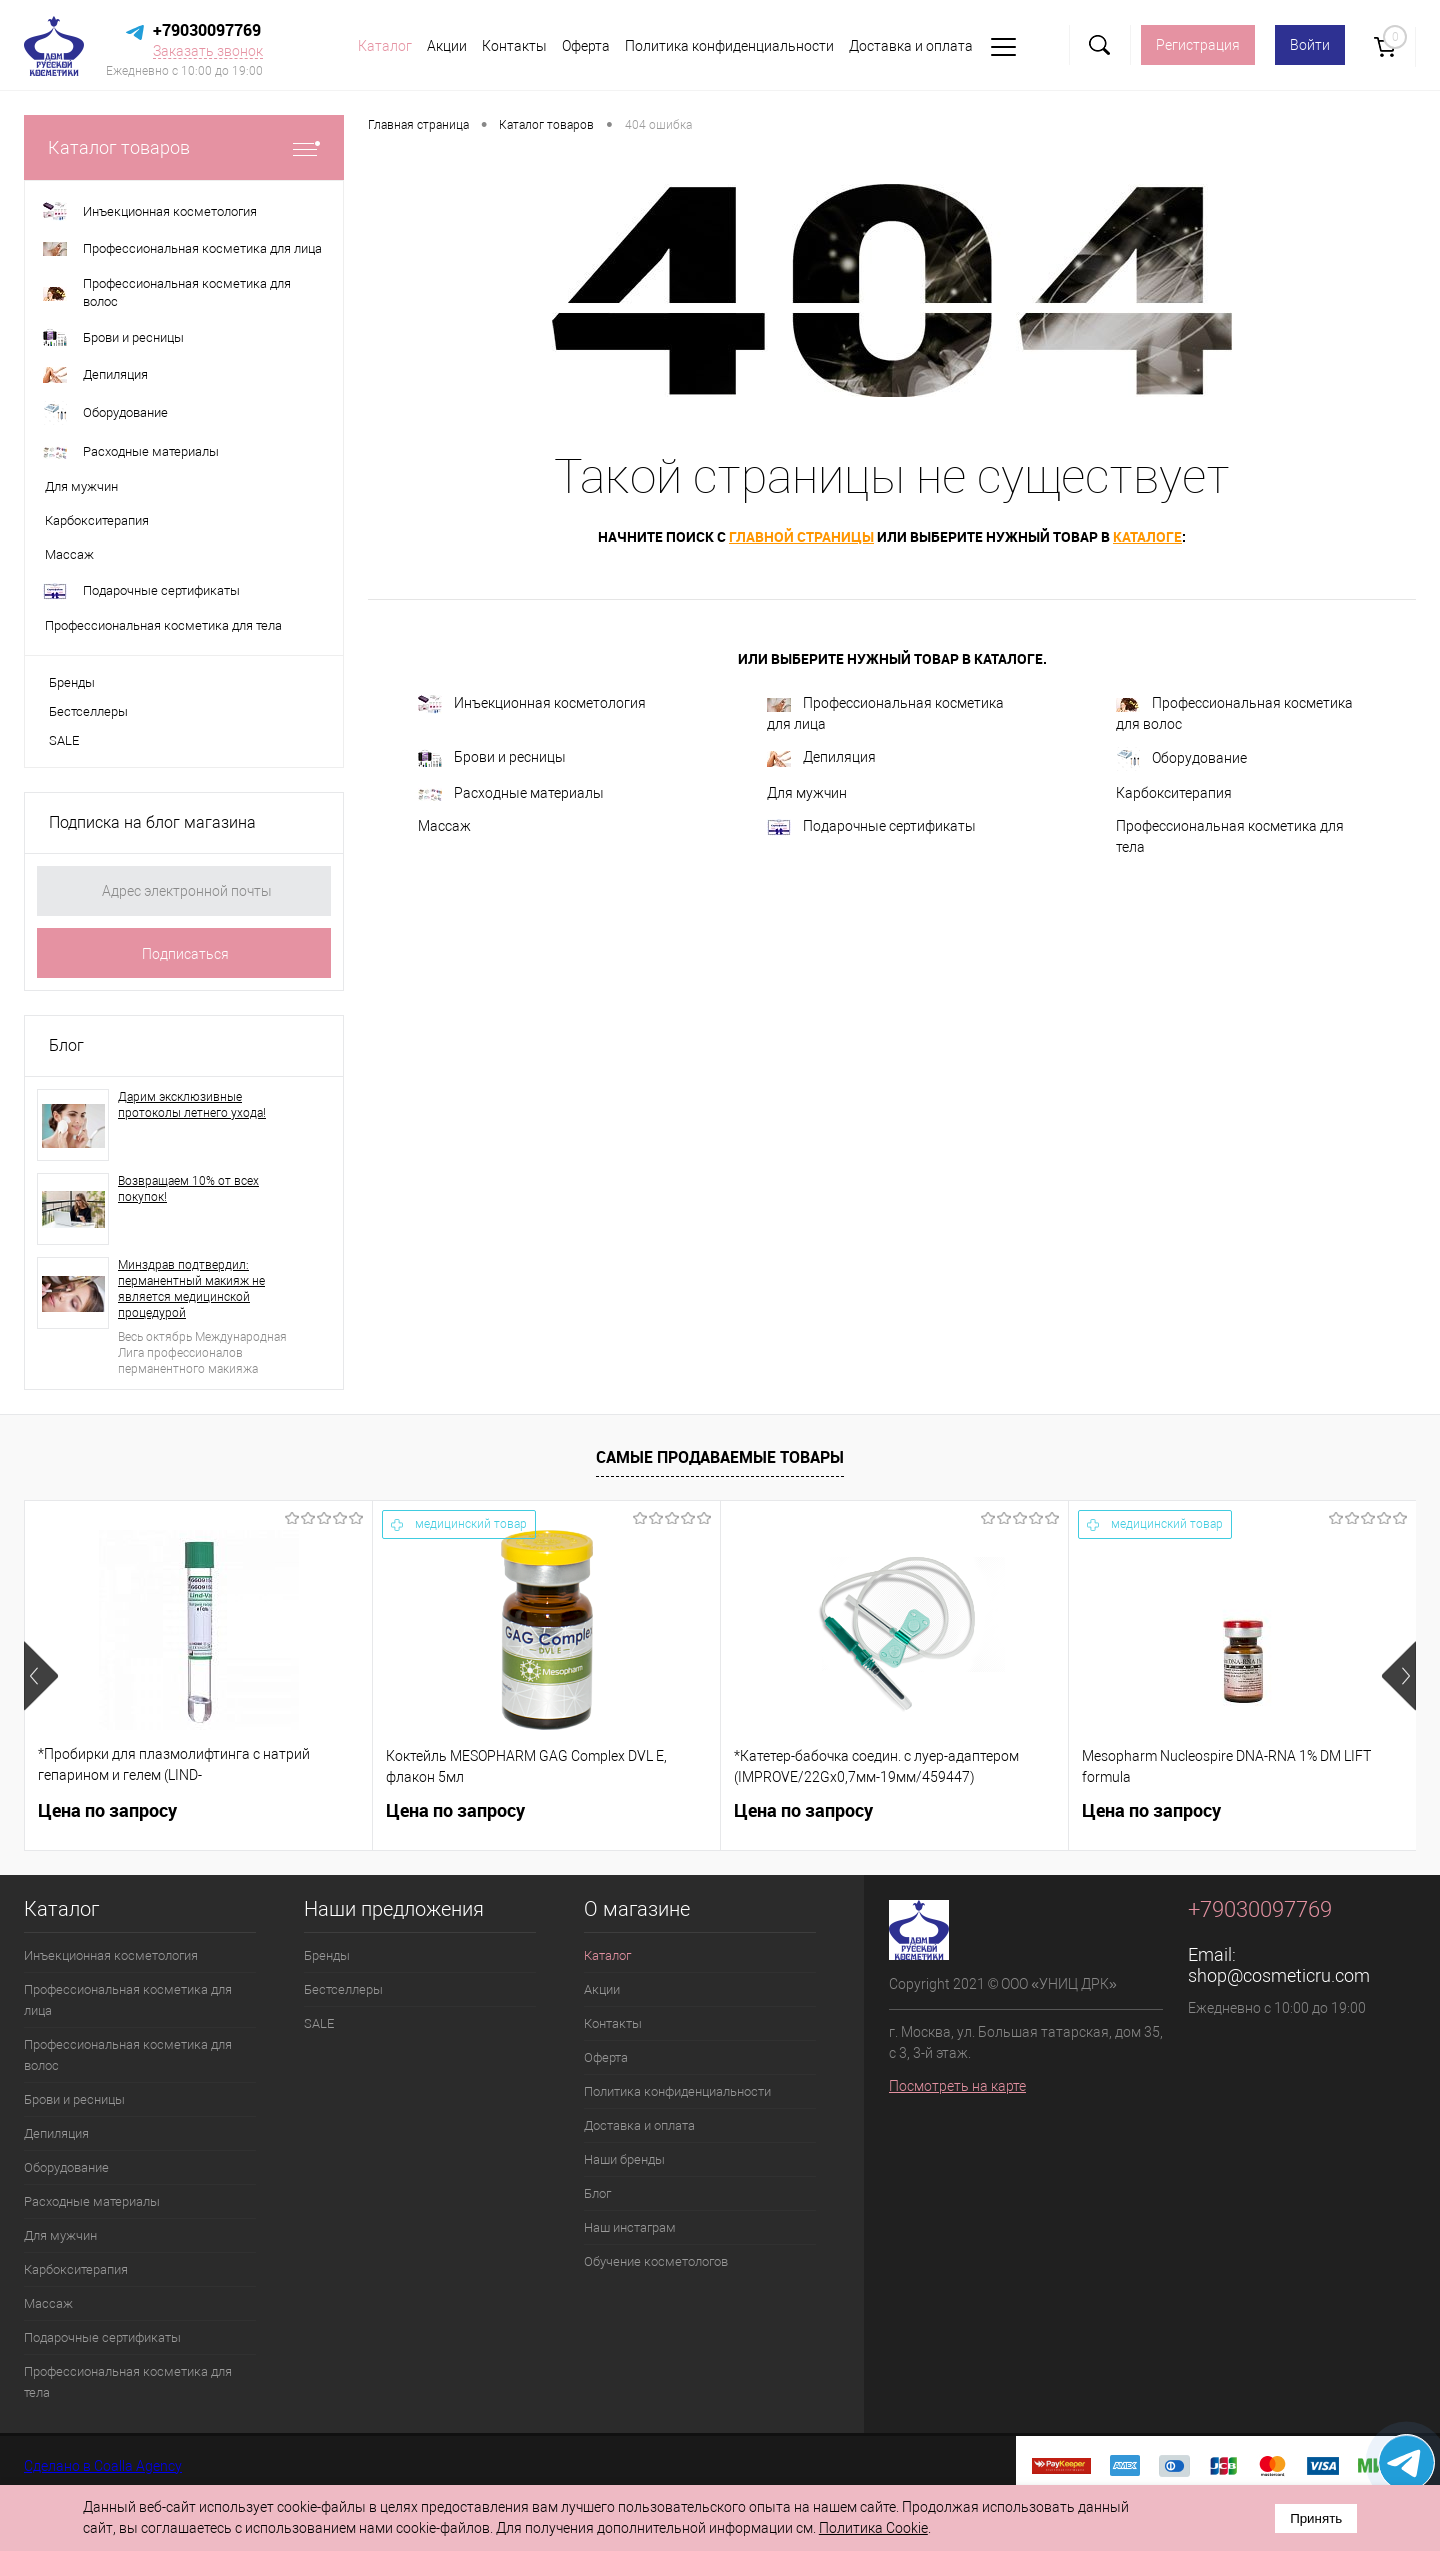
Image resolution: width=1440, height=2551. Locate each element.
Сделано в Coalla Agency (103, 2466)
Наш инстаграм (630, 2227)
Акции (447, 46)
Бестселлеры (88, 711)
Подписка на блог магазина (152, 822)
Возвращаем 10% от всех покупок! (188, 1189)
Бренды (72, 682)
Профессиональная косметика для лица (885, 713)
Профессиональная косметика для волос (1234, 713)
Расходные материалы (511, 793)
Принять (1316, 2518)
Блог (66, 1045)
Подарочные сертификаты (871, 827)
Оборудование (1181, 759)
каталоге (1147, 536)
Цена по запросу (107, 1810)
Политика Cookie (873, 2528)
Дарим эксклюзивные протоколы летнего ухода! (192, 1105)
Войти (1310, 45)
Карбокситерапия (1174, 793)
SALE (64, 740)
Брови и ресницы (492, 758)
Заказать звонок (208, 51)
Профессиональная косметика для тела (1230, 836)
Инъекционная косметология (532, 704)
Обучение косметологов (656, 2261)
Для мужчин (807, 793)
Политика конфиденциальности (729, 46)
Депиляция (821, 757)
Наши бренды (624, 2159)
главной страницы (801, 536)
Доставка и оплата (911, 46)
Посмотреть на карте (957, 2086)
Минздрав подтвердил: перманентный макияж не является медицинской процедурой (191, 1289)
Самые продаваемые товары (720, 1457)
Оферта (586, 46)
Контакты (514, 46)
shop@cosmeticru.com (1279, 1975)
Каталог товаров (184, 147)
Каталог (385, 46)
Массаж (444, 826)
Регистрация (1198, 45)
